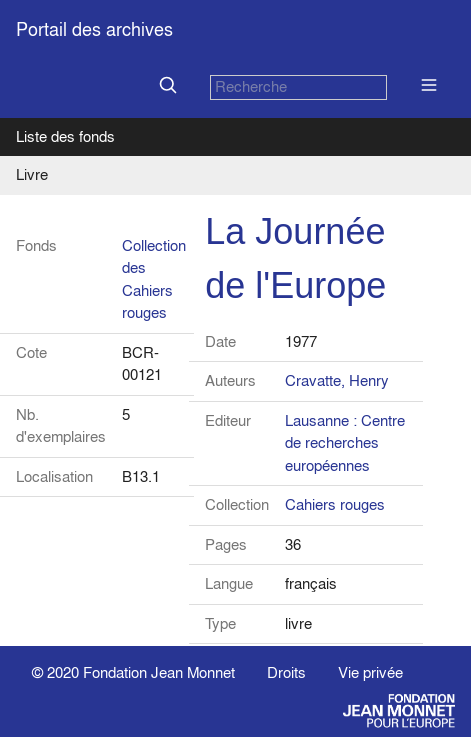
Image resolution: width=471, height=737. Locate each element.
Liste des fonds (65, 136)
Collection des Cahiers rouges (154, 279)
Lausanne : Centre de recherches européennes (345, 443)
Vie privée (370, 672)
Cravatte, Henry (337, 380)
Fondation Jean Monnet (159, 672)
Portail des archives (94, 29)
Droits (286, 672)
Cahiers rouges (335, 504)
